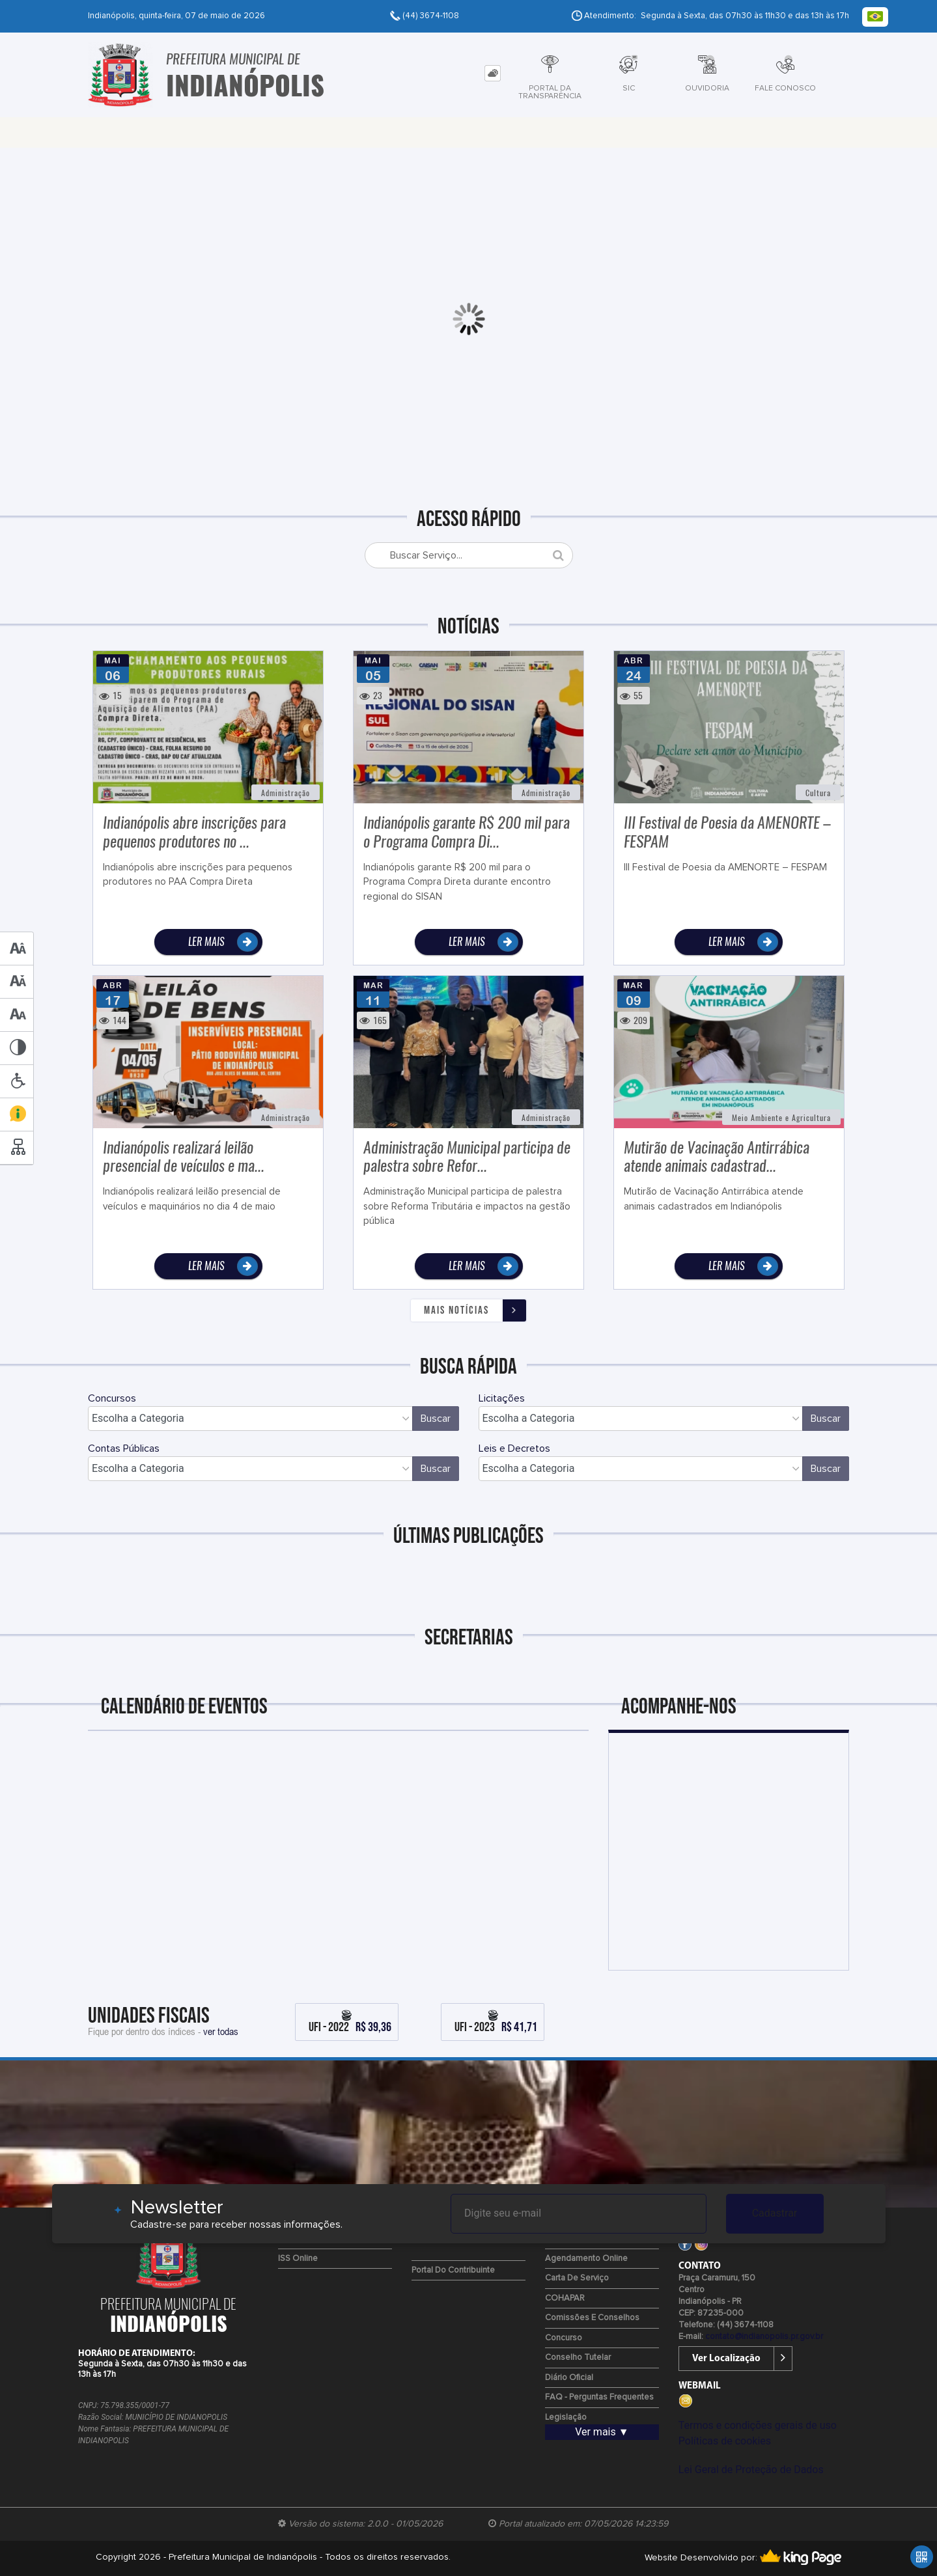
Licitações (502, 1398)
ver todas (220, 2031)
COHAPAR (565, 2298)
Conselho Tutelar (578, 2357)
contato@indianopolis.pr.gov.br (764, 2337)
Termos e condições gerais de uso (757, 2425)
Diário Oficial (569, 2378)
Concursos (112, 1398)
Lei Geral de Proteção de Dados (751, 2469)
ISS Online (298, 2258)
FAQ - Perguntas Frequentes (599, 2397)
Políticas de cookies (724, 2441)
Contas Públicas (124, 1448)
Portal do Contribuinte (453, 2270)
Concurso (563, 2338)
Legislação (566, 2417)
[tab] (492, 73)
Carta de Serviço (577, 2278)
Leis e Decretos (514, 1448)
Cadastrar (775, 2213)
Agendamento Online (586, 2258)
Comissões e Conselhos (592, 2318)
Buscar (436, 1418)
